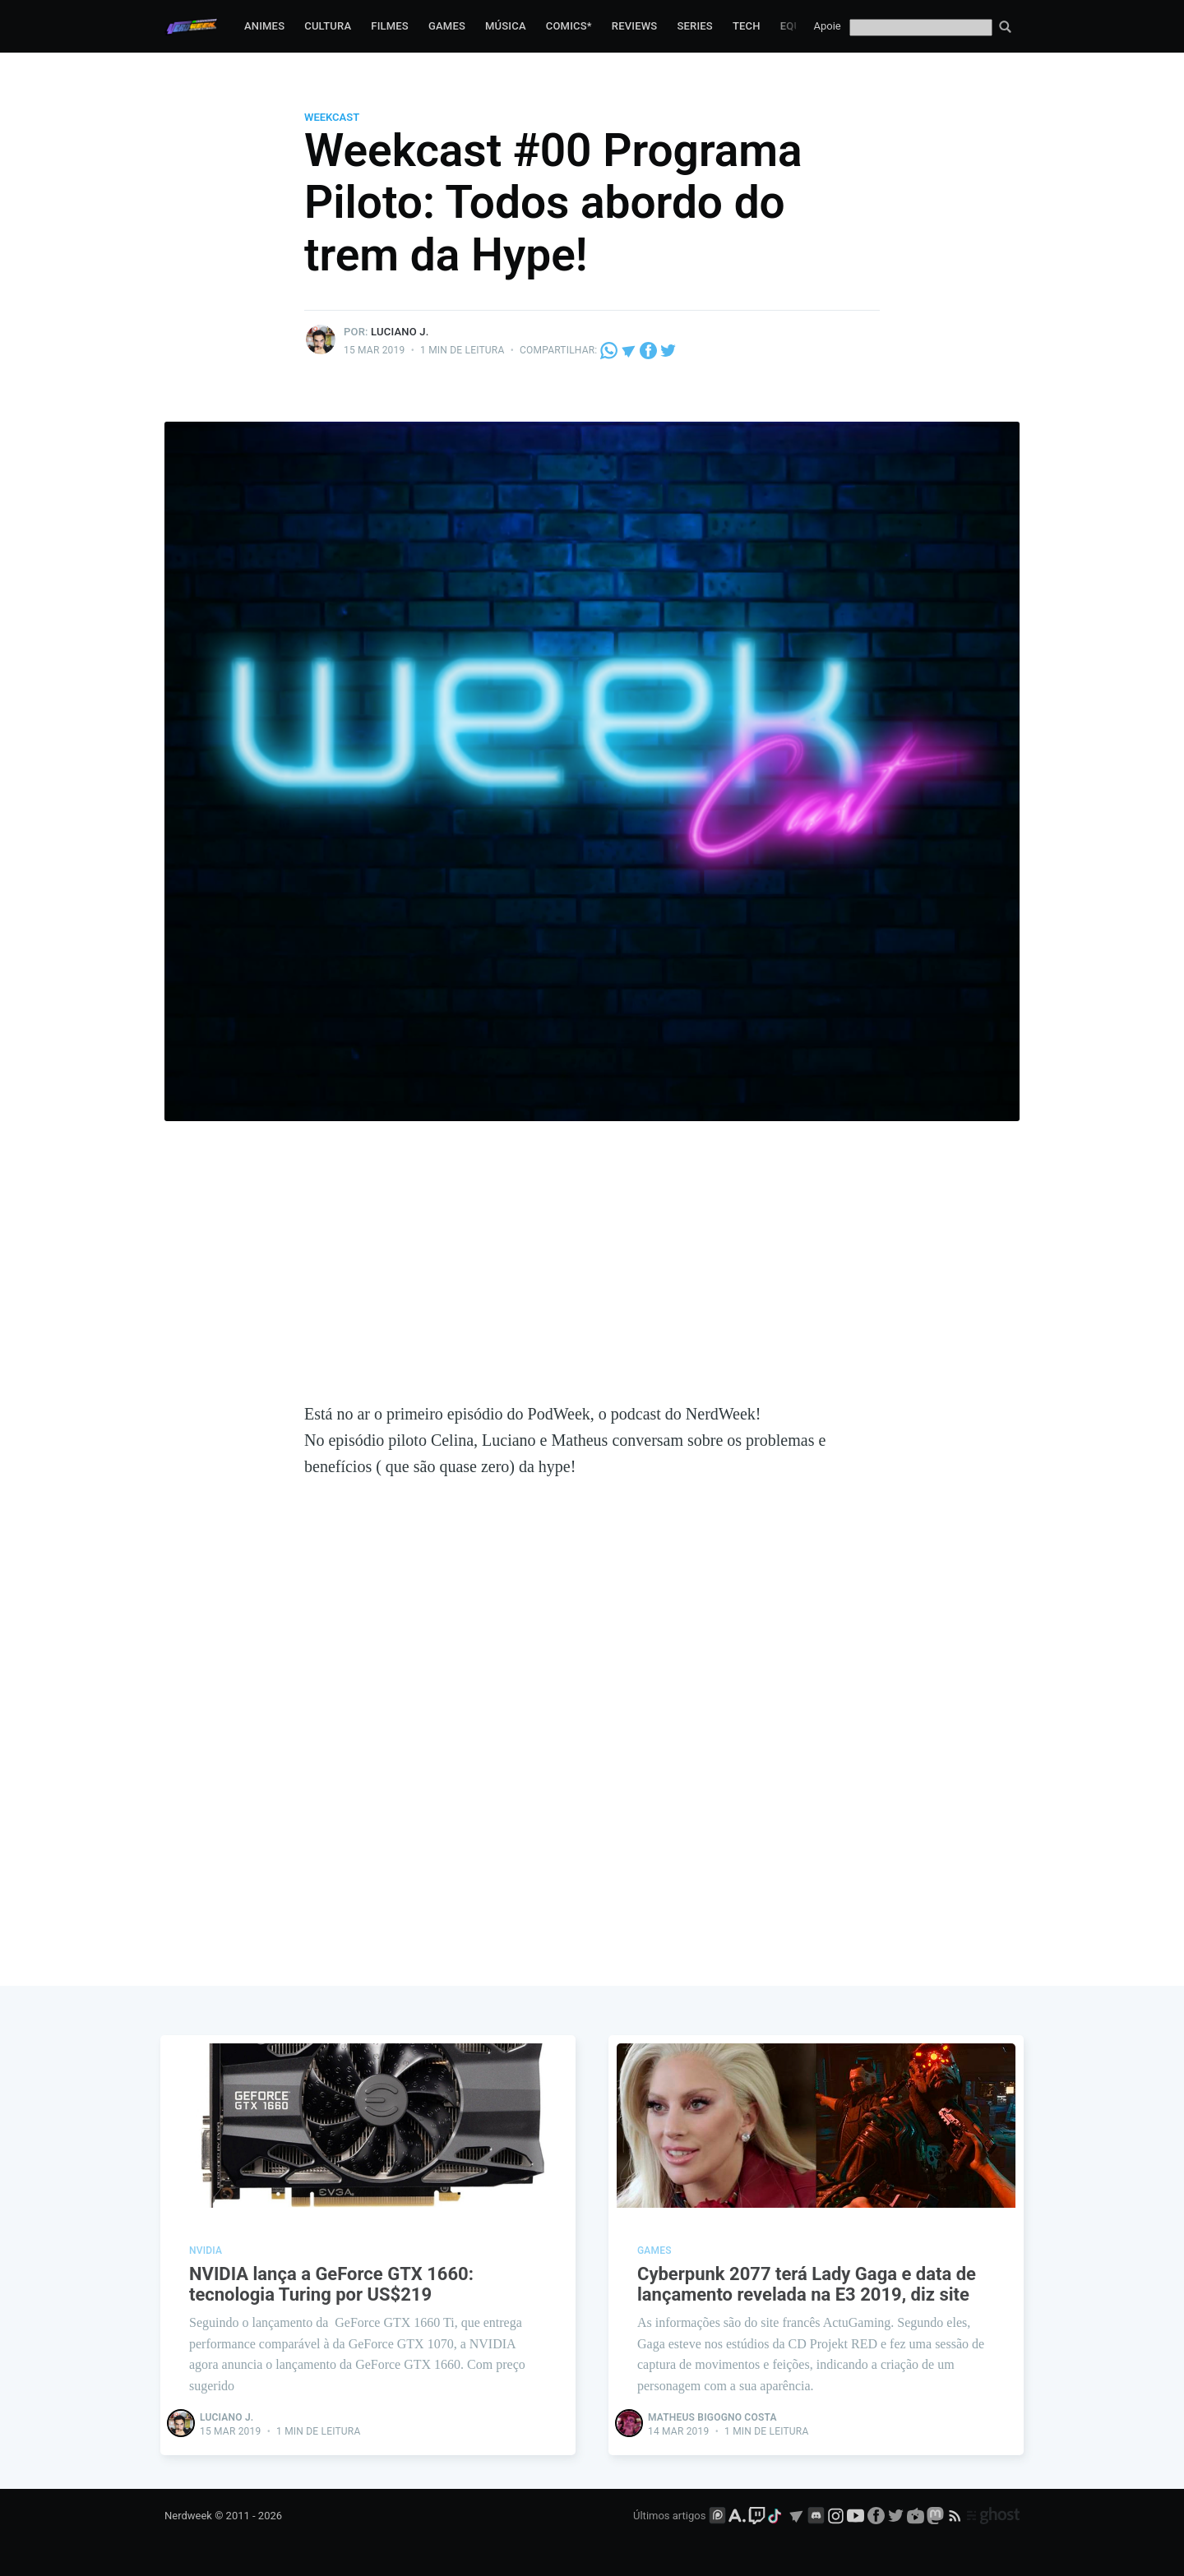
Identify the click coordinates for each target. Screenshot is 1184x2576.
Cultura (327, 26)
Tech (747, 26)
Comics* (569, 26)
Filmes (390, 26)
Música (505, 26)
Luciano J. (399, 331)
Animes (264, 26)
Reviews (635, 26)
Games (446, 26)
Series (695, 26)
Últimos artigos (669, 2515)
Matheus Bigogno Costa (712, 2417)
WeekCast (331, 117)
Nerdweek (188, 2515)
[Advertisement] (592, 1277)
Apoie (827, 26)
